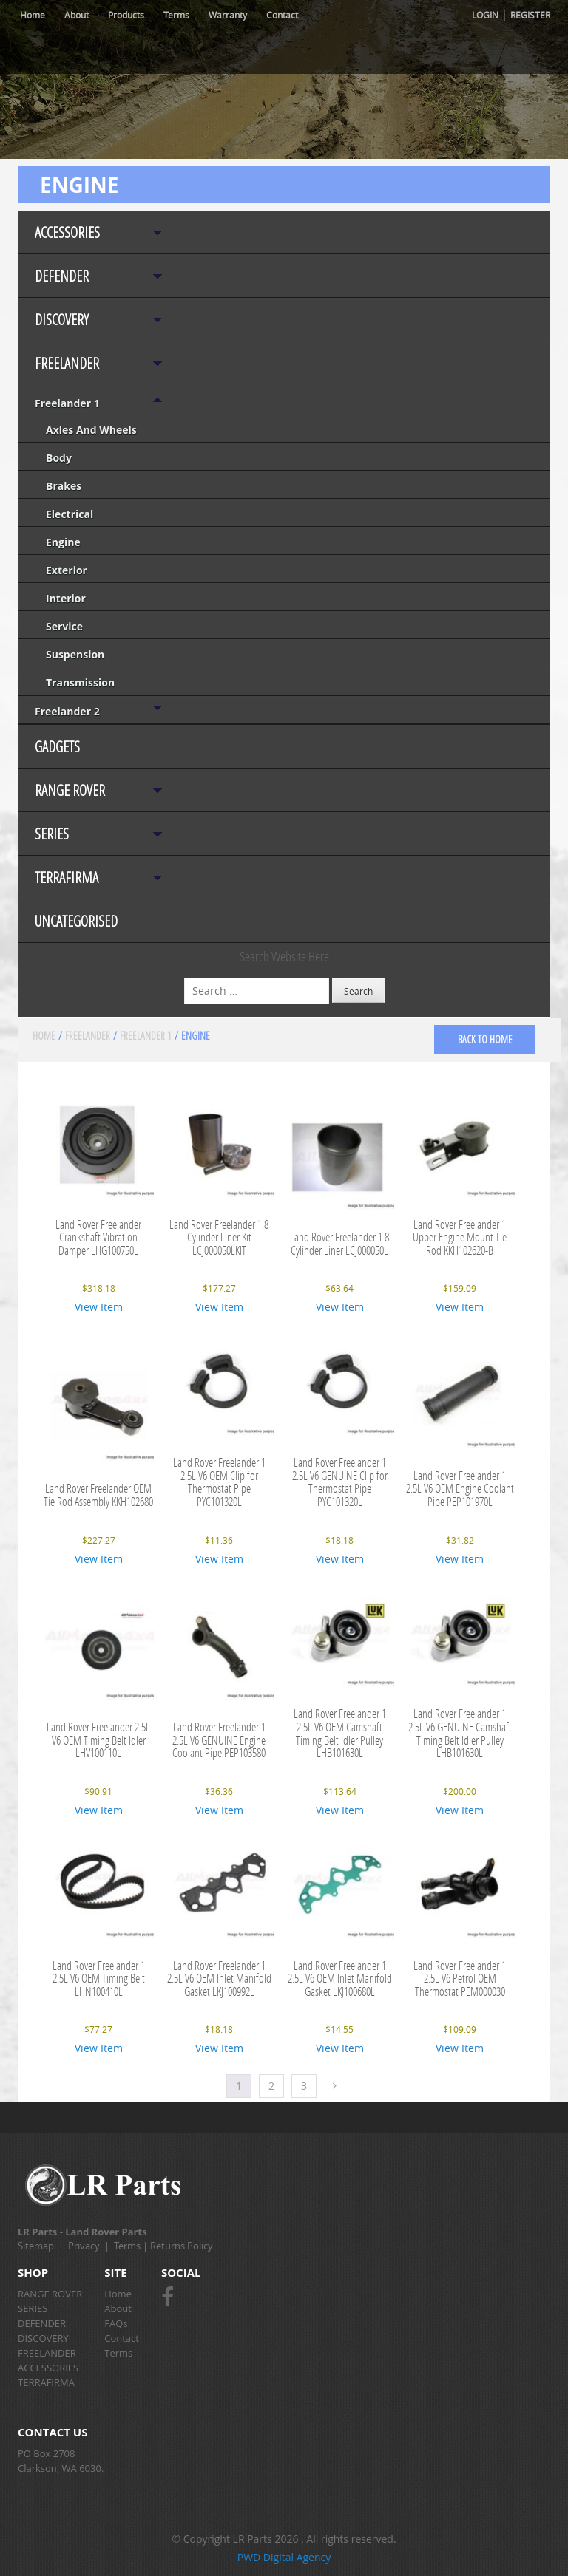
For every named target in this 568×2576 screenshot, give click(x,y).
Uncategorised (76, 921)
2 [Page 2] (271, 2086)
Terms (176, 15)
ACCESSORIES (67, 232)
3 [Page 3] (304, 2086)
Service (64, 626)
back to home (485, 1039)
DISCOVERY (62, 320)
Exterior (66, 570)
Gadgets (57, 747)
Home (32, 15)
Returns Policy (181, 2245)
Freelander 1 (67, 403)
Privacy (84, 2245)
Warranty (228, 15)
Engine (63, 542)
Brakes (63, 486)
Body (59, 458)
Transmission (80, 682)
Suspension (75, 654)
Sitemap (36, 2245)
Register (530, 15)
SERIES (52, 834)
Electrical (69, 514)
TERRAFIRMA (66, 877)
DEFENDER (62, 276)
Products (126, 15)
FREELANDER (67, 363)
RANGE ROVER (70, 790)
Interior (66, 598)
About (76, 15)
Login (485, 15)
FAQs (115, 2323)
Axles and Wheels (91, 430)
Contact (282, 15)
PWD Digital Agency (284, 2557)
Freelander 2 (67, 711)
